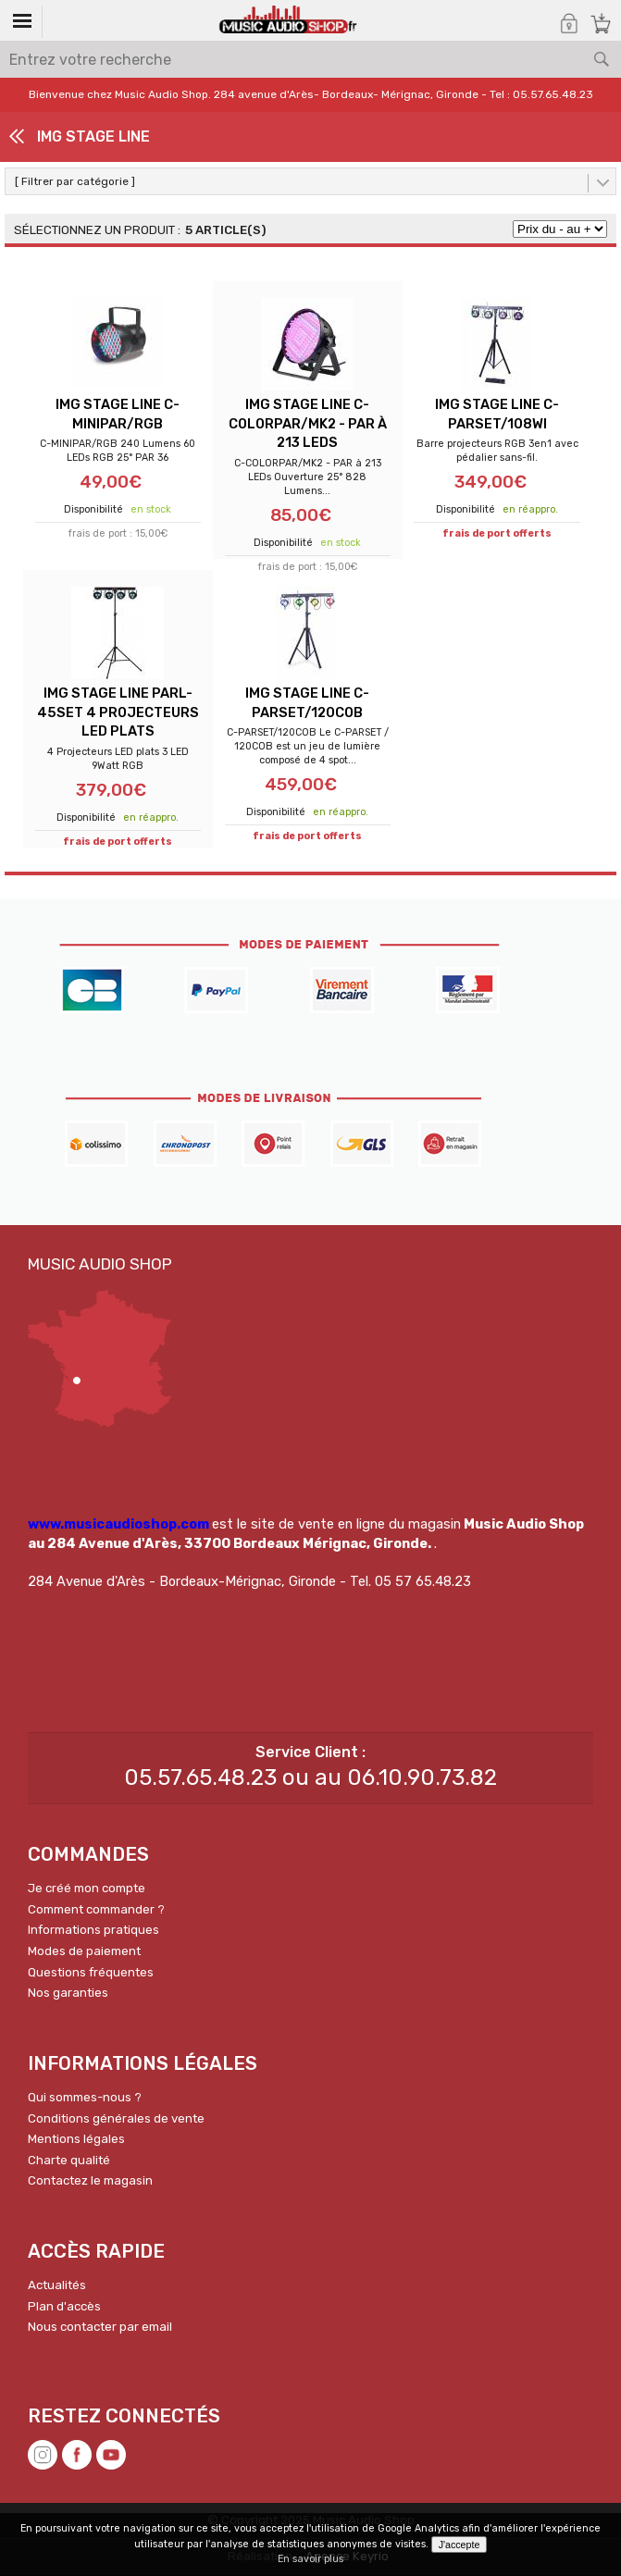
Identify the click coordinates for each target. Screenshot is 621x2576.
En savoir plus (310, 2559)
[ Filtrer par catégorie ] (75, 181)
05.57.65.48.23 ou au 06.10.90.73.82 (310, 1778)
